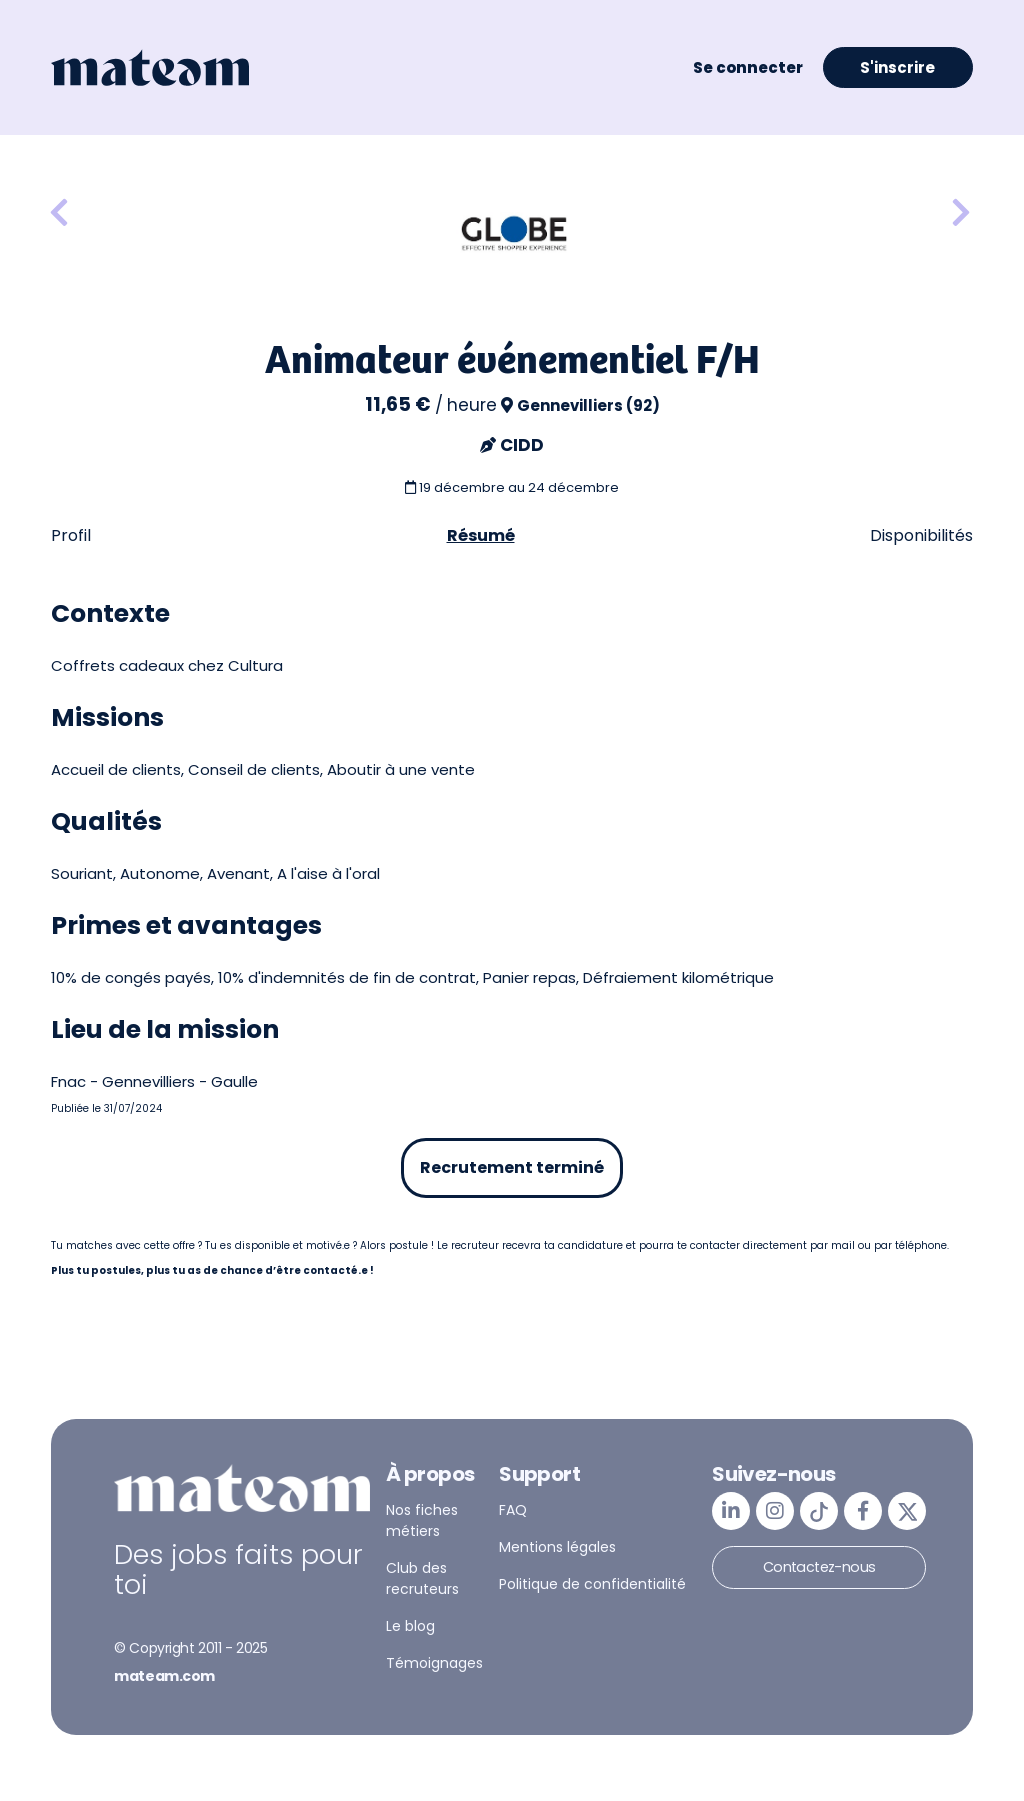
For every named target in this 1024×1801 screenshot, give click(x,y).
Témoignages (434, 1663)
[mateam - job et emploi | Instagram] (775, 1511)
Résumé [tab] (481, 535)
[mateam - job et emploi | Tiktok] (819, 1511)
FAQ (513, 1510)
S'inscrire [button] (897, 67)
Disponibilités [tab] (921, 535)
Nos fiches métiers (422, 1520)
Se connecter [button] (748, 67)
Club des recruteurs (422, 1578)
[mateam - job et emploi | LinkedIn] (731, 1511)
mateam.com (164, 1676)
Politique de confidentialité (592, 1584)
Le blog (410, 1626)
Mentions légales (557, 1547)
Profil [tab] (71, 535)
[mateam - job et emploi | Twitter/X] (907, 1511)
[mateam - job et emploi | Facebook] (863, 1511)
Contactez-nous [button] (819, 1567)
